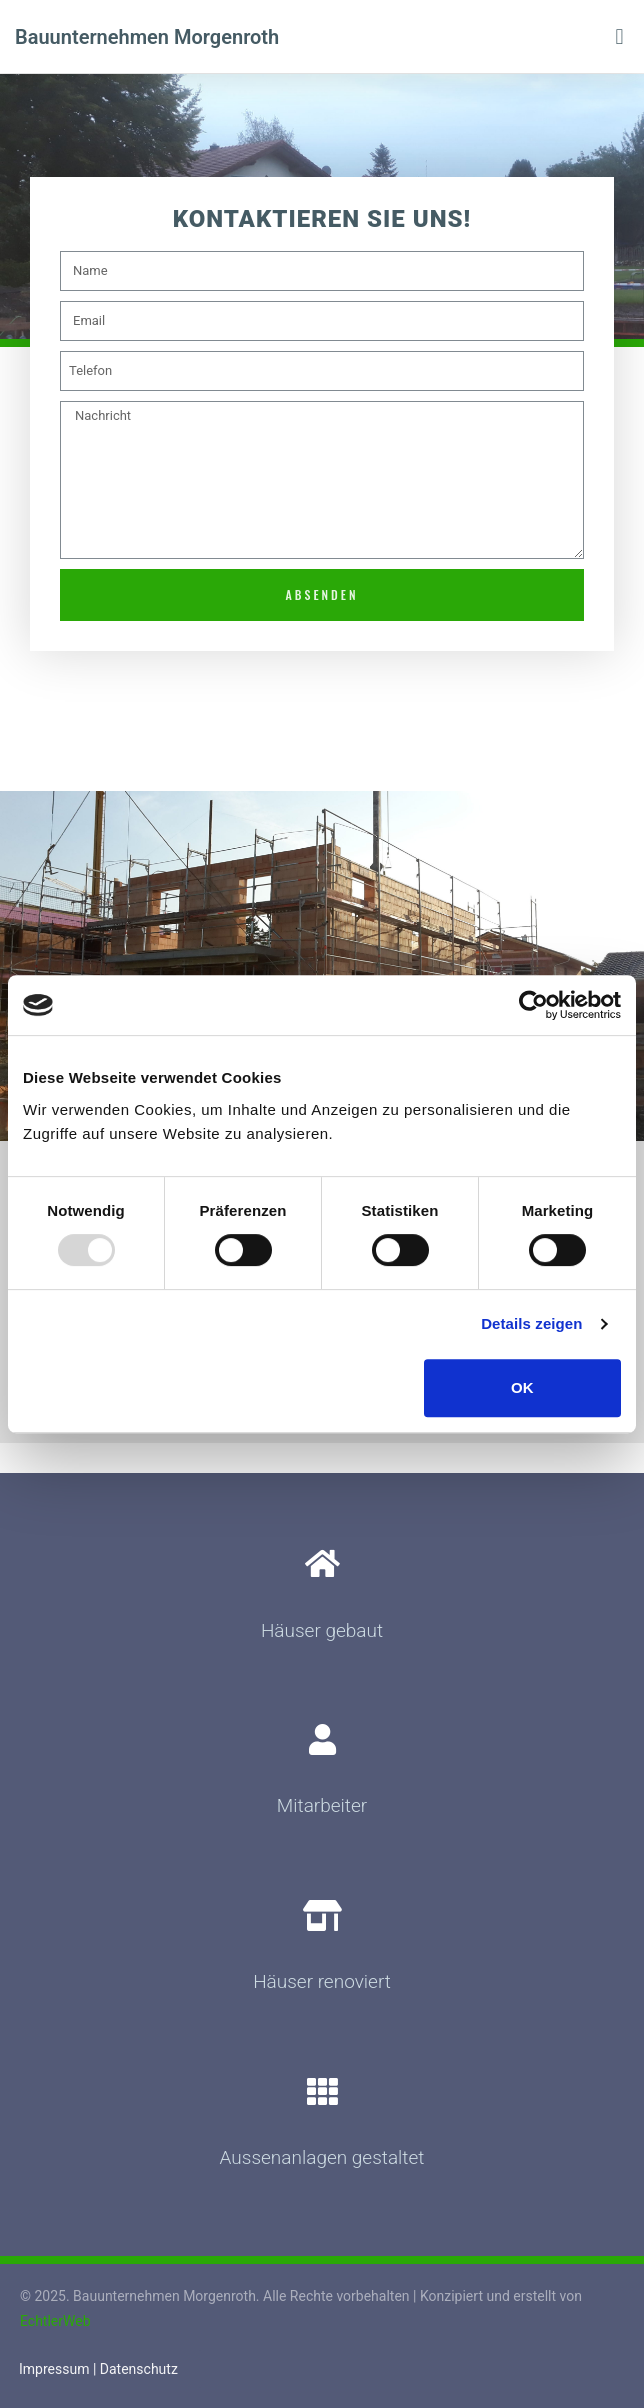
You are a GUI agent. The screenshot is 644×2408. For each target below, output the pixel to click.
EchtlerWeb (55, 2321)
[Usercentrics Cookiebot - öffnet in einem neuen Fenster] (533, 1005)
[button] (619, 36)
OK (522, 1387)
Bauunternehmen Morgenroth (147, 37)
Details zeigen (531, 1323)
